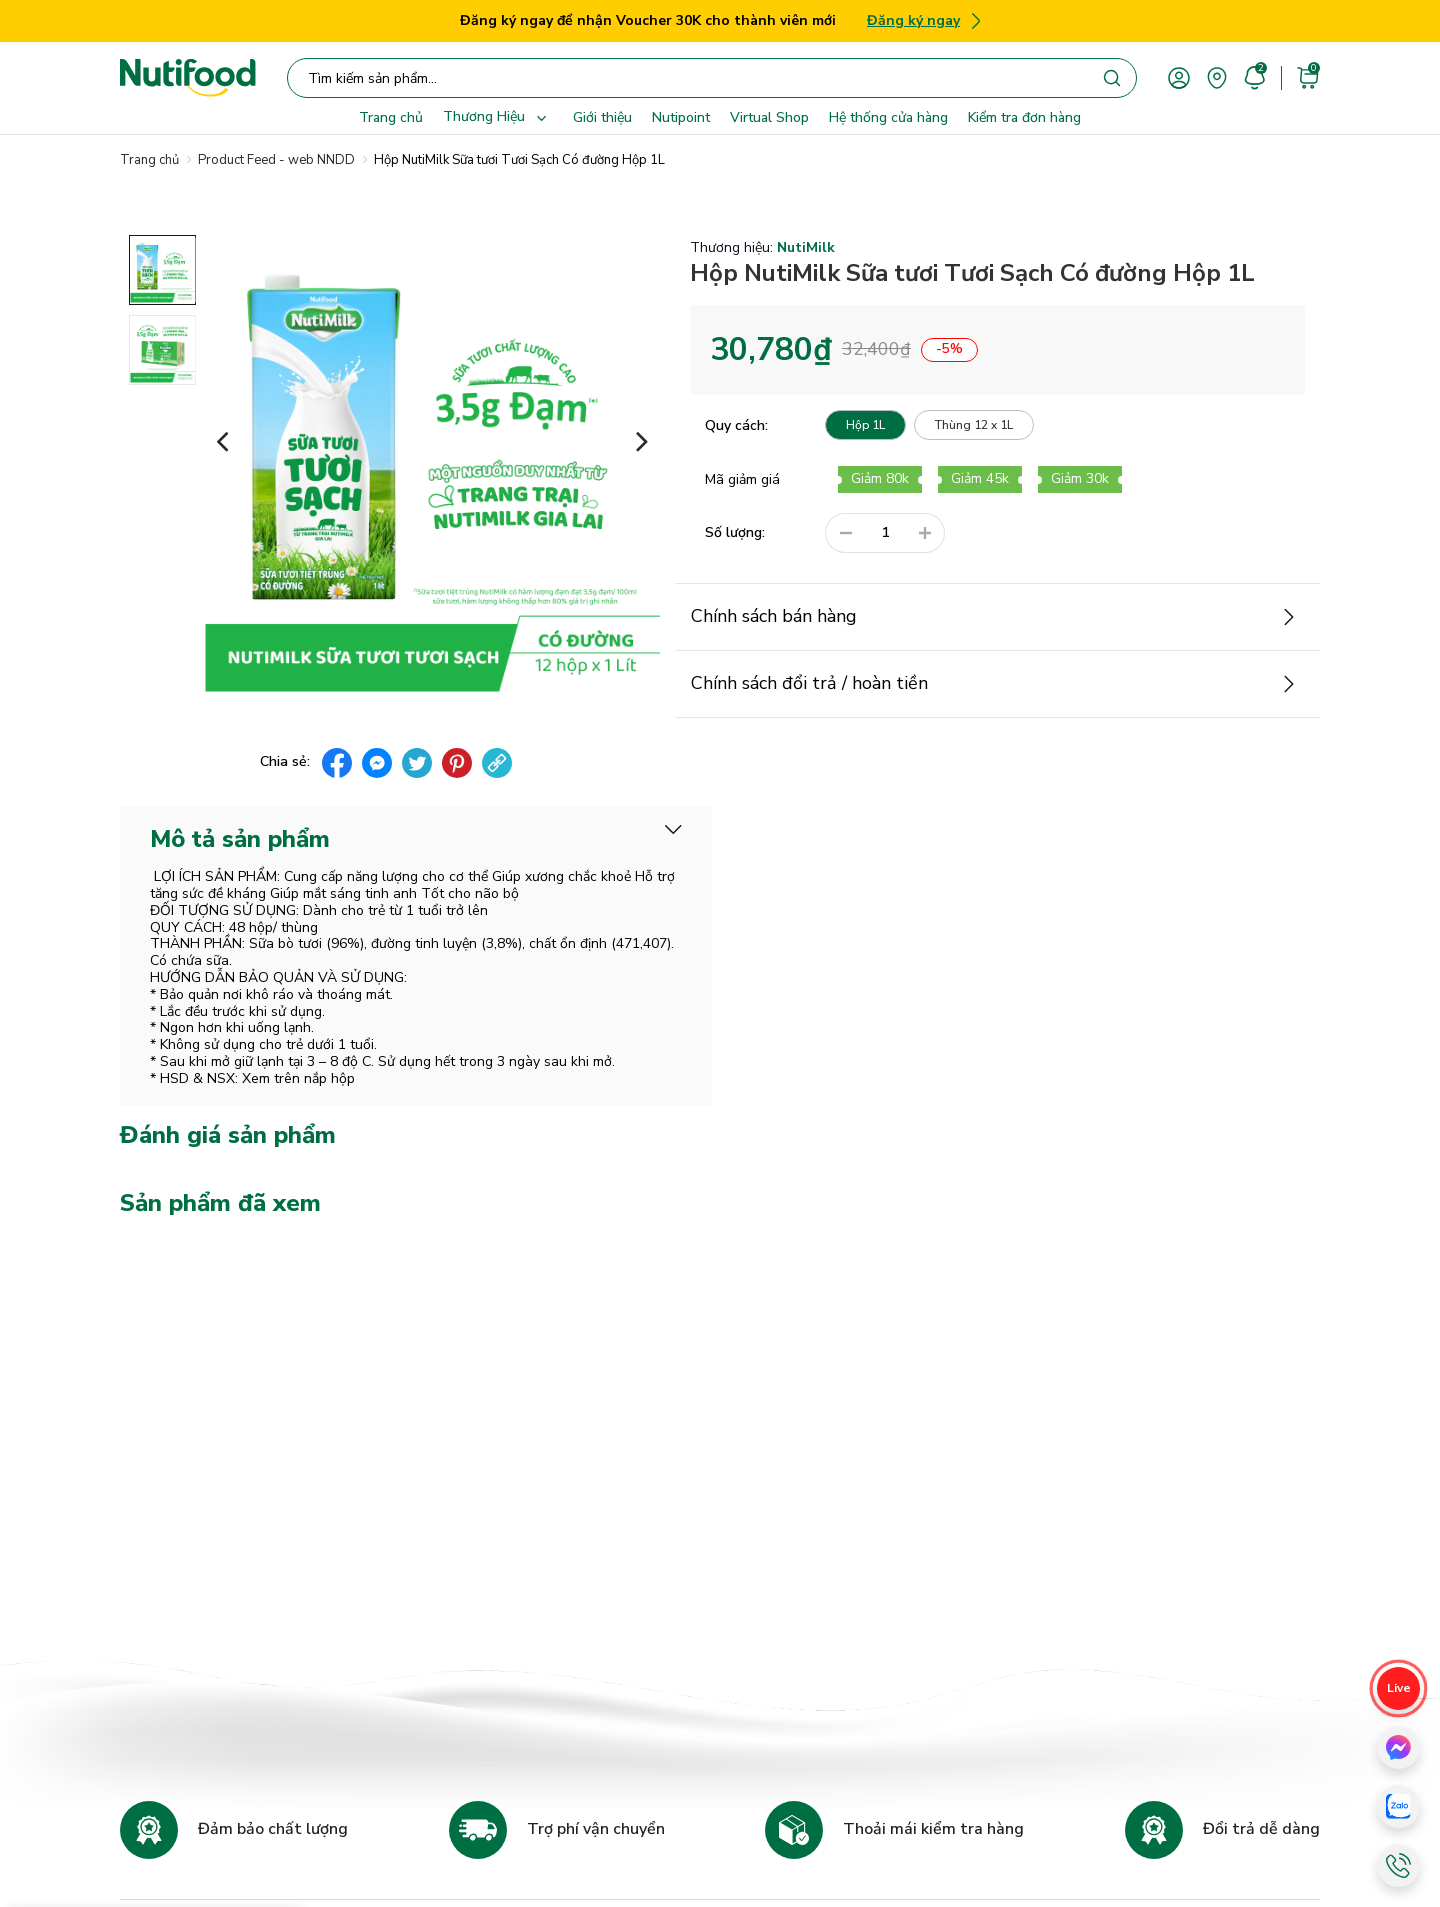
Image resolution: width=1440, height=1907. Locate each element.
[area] (1217, 76)
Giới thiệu (602, 117)
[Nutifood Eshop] (188, 78)
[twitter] (417, 763)
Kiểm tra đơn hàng (1024, 117)
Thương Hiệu (498, 118)
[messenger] (377, 763)
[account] (1179, 76)
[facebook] (337, 763)
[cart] (1308, 76)
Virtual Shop (769, 117)
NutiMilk (806, 248)
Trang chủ (391, 117)
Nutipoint (681, 117)
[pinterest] (457, 763)
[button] (222, 439)
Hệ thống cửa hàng (888, 117)
